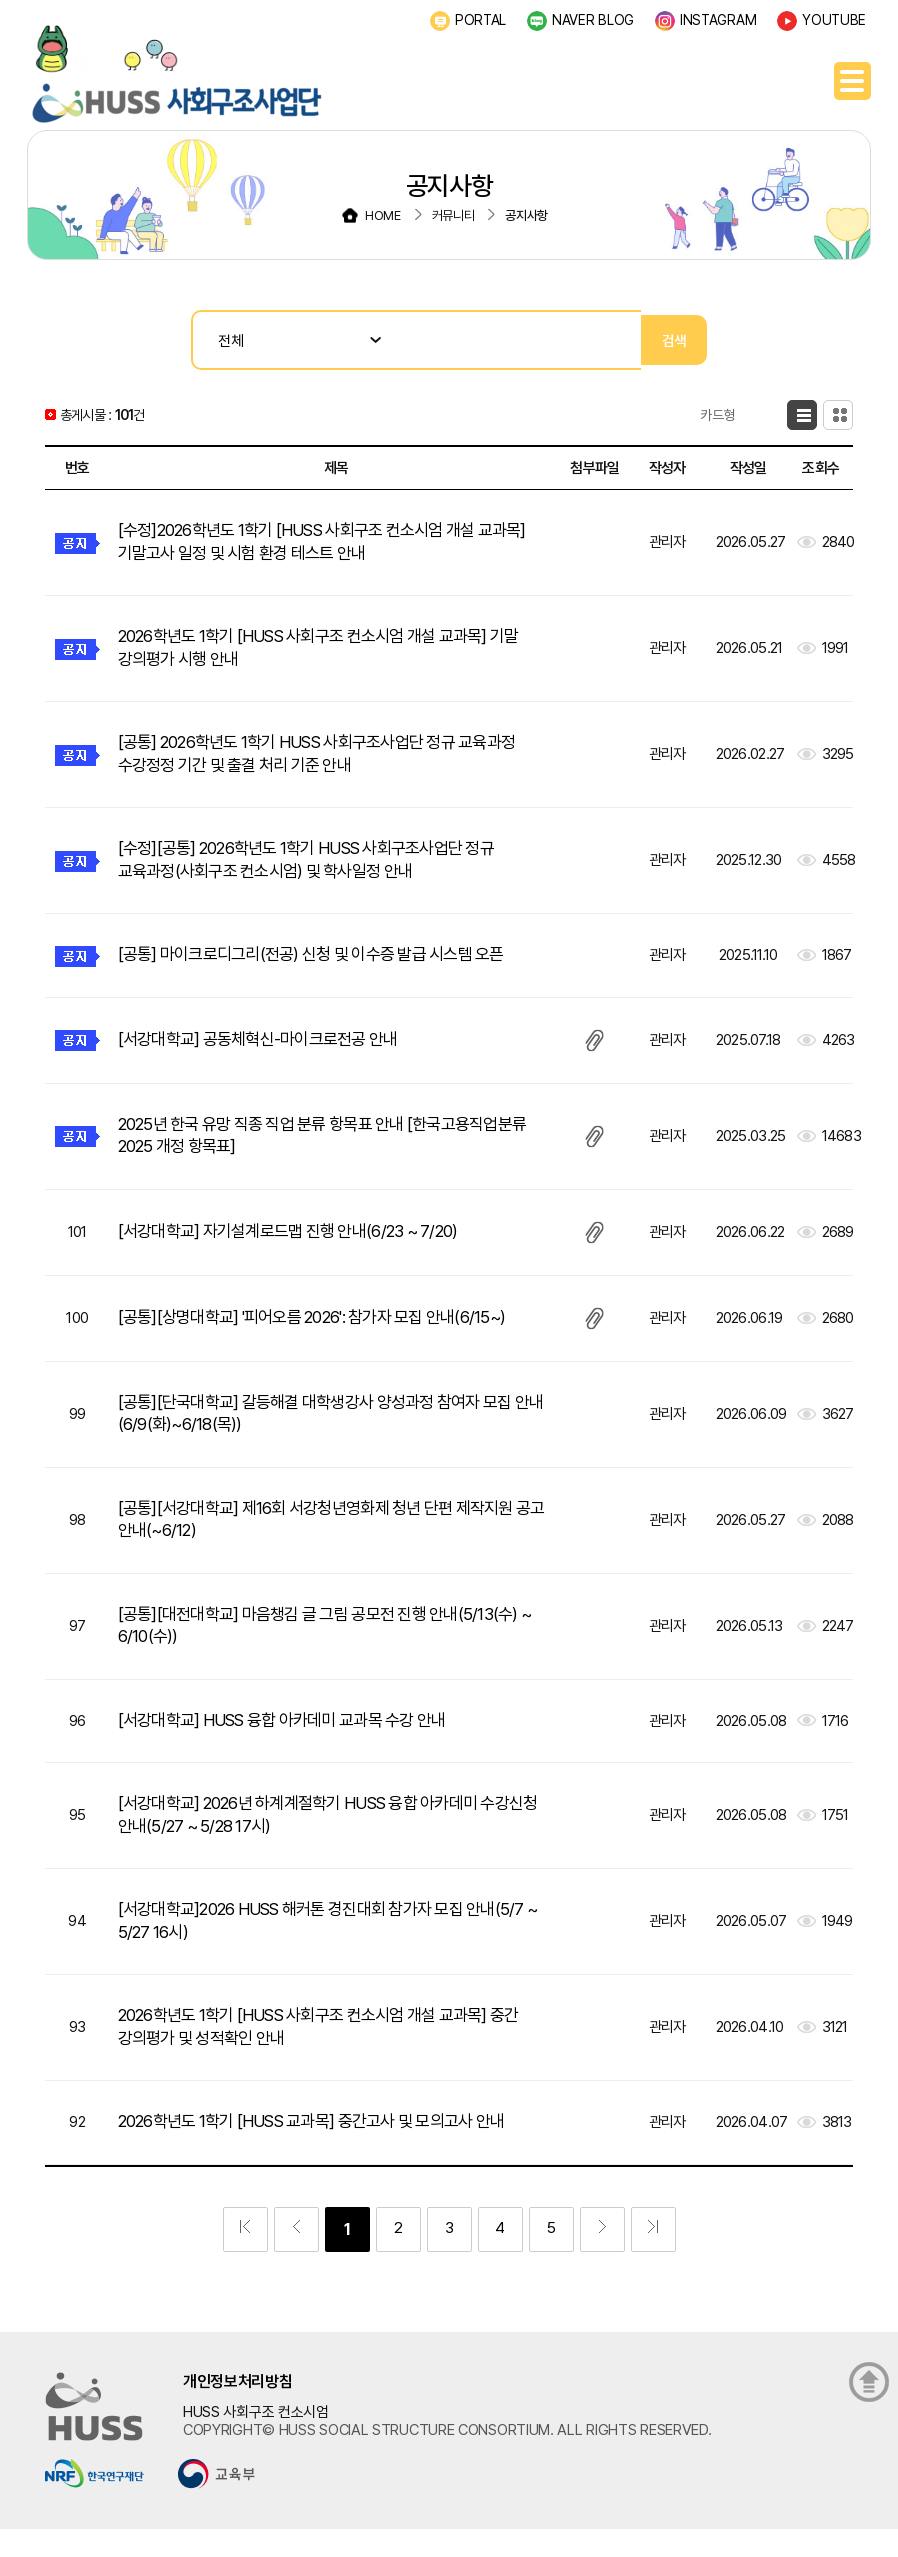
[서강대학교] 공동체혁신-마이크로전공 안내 (268, 1047)
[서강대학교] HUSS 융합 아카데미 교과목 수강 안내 (295, 1737)
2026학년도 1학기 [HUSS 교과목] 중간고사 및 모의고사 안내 (327, 2145)
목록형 (738, 415)
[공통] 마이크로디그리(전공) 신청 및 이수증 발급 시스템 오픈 (326, 962)
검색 (674, 340)
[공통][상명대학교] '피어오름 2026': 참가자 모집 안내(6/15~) (328, 1327)
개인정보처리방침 (238, 2406)
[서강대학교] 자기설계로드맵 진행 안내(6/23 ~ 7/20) (301, 1241)
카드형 (824, 415)
